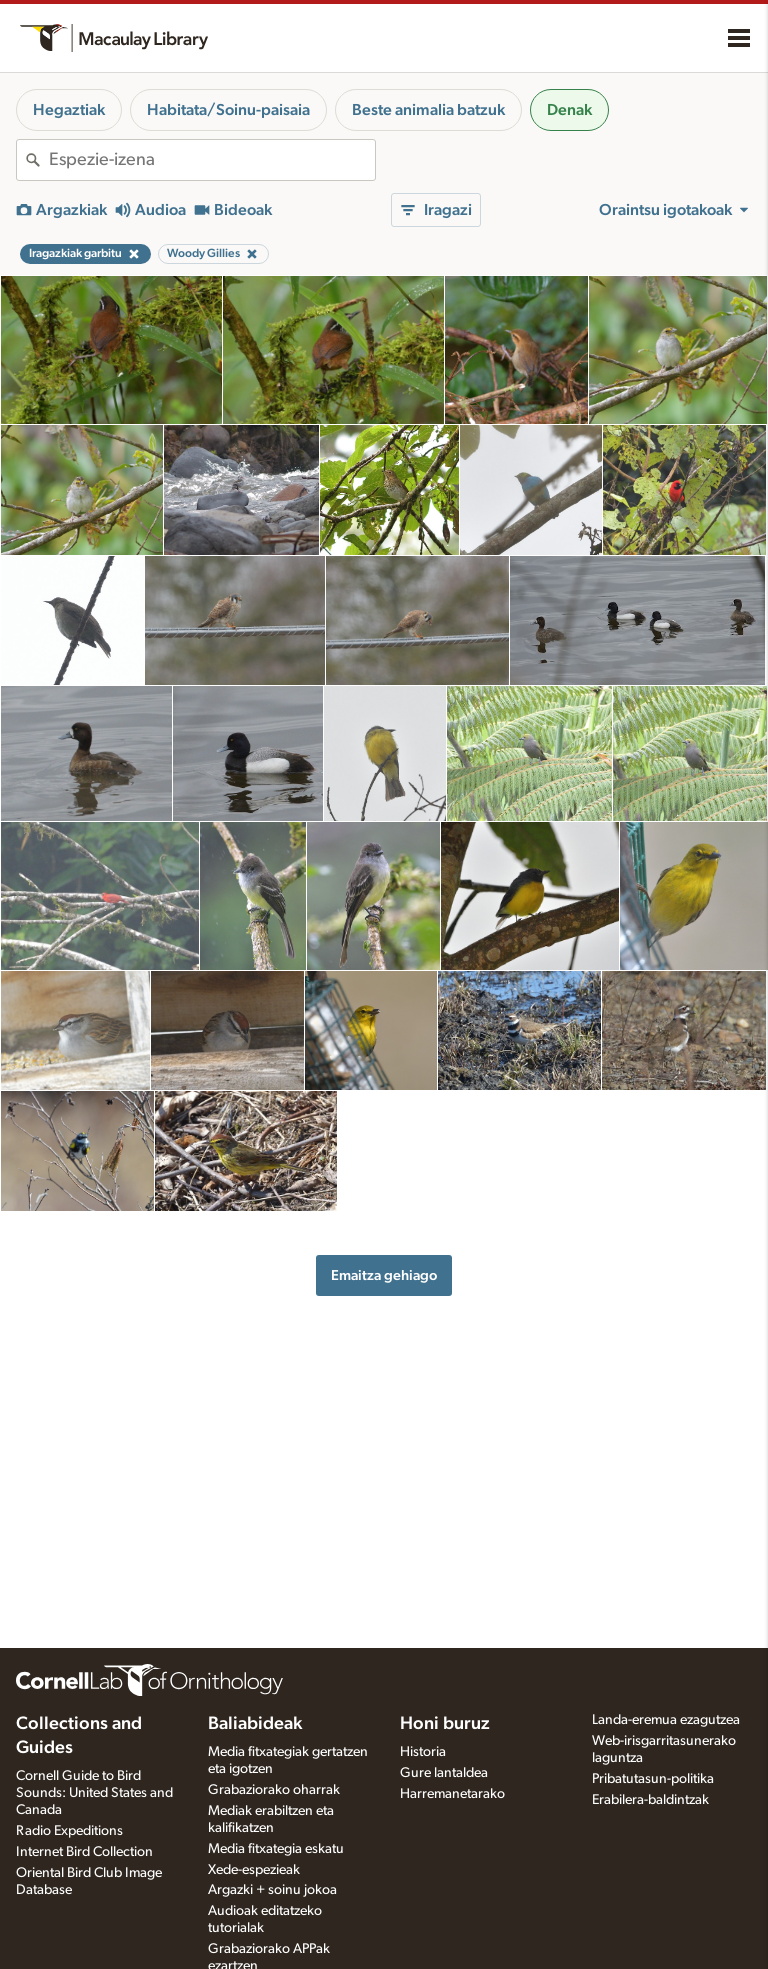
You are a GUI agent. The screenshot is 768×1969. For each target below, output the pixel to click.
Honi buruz (445, 1724)
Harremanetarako (452, 1794)
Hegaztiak (69, 110)
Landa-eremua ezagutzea (666, 1720)
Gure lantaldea (444, 1773)
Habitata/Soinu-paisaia (228, 110)
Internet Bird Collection (84, 1852)
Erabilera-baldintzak (650, 1800)
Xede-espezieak (254, 1870)
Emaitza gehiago (384, 1275)
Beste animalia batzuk (428, 110)
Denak (569, 110)
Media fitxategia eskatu (276, 1849)
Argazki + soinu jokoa (272, 1890)
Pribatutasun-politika (653, 1779)
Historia (423, 1752)
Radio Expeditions (69, 1831)
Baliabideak (255, 1724)
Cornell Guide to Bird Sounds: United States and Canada (94, 1793)
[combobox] (212, 160)
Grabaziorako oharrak (274, 1790)
